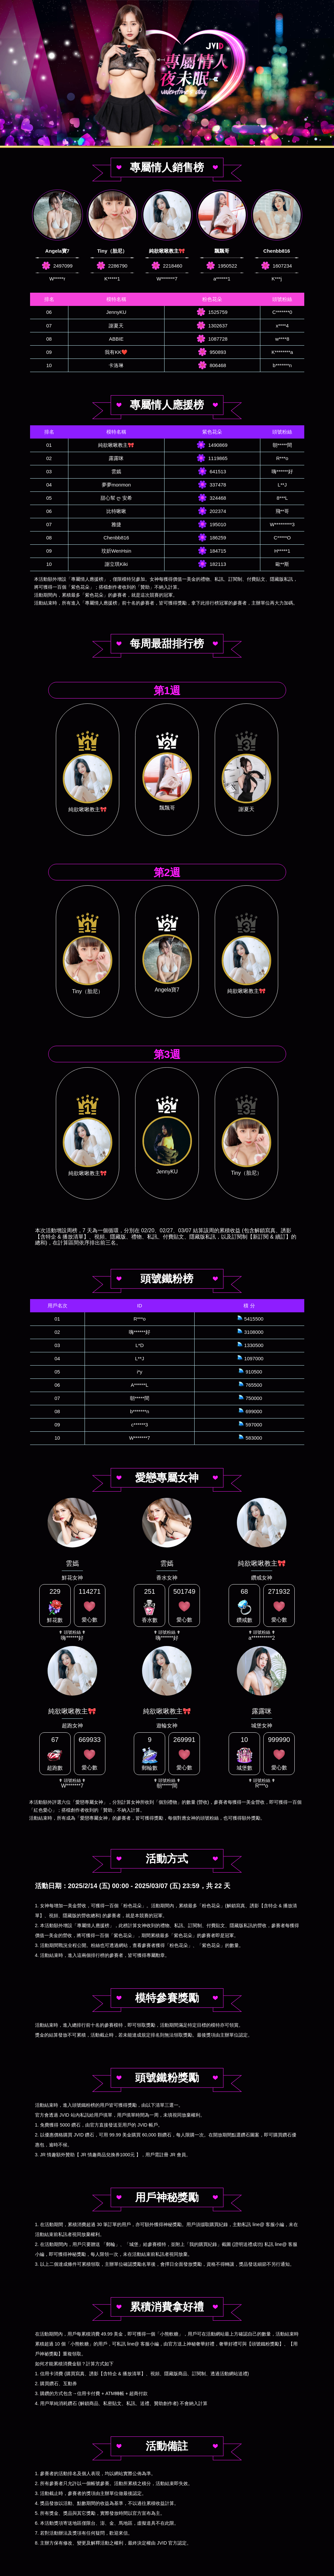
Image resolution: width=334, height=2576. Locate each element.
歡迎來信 (118, 2533)
